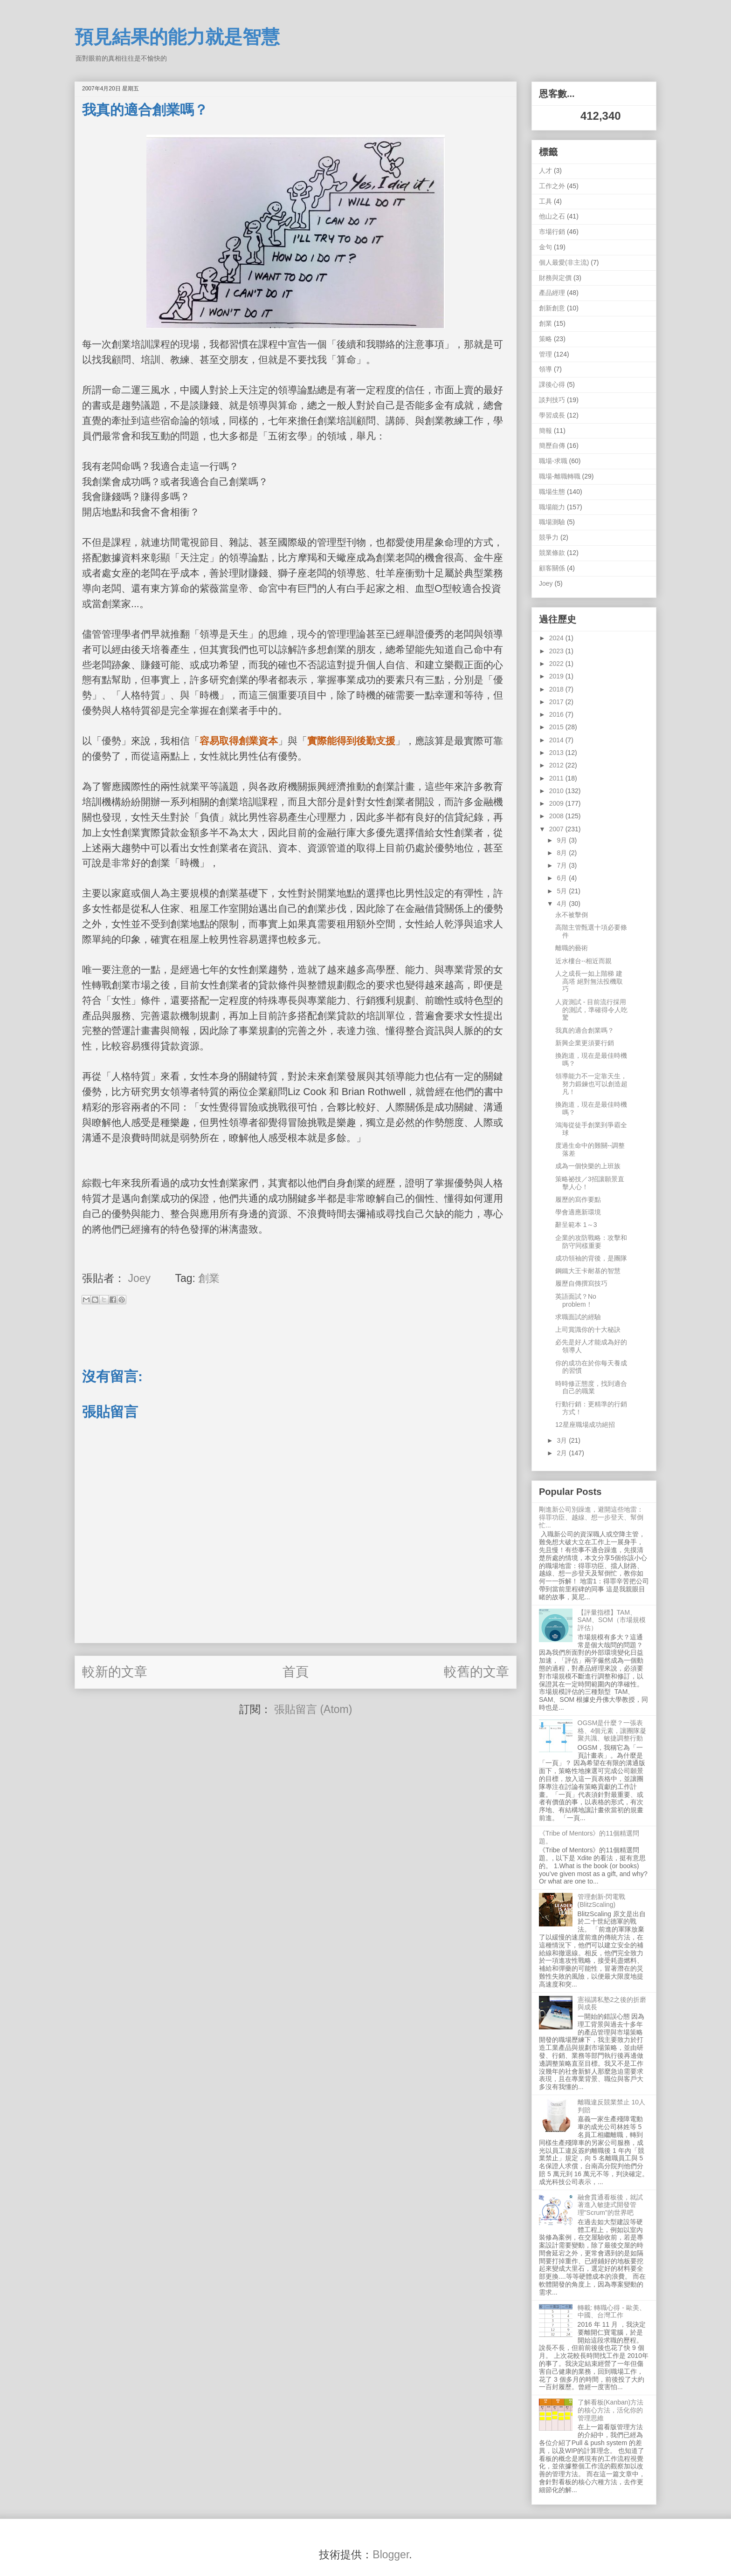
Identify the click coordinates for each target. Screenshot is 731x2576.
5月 (563, 891)
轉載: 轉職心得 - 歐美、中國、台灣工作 (612, 2311)
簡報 (545, 430)
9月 (563, 840)
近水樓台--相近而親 (583, 961)
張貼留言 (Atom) (313, 1709)
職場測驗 (552, 522)
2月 (563, 1453)
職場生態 (552, 491)
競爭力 (549, 537)
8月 (563, 852)
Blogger (390, 2555)
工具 (545, 201)
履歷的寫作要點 (578, 1199)
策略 (545, 339)
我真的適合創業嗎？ (584, 1030)
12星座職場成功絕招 (585, 1424)
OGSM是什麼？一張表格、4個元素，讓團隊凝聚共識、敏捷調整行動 (612, 1730)
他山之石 (552, 216)
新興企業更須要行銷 (584, 1043)
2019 (557, 676)
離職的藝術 (571, 948)
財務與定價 (555, 277)
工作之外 (552, 186)
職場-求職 (553, 461)
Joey (546, 583)
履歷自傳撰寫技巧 (581, 1283)
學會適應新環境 (578, 1212)
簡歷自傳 (552, 445)
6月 (563, 878)
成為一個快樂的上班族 (588, 1166)
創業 (209, 1278)
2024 (557, 638)
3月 (563, 1440)
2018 (557, 689)
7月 (563, 865)
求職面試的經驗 (578, 1317)
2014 (557, 740)
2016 (557, 714)
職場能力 (552, 507)
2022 (557, 663)
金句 (545, 247)
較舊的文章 (476, 1672)
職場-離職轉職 (559, 476)
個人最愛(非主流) (564, 262)
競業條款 (552, 552)
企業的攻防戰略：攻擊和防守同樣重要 (591, 1241)
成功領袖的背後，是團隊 (591, 1258)
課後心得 (552, 384)
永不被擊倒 (571, 914)
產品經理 (552, 292)
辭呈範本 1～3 (576, 1224)
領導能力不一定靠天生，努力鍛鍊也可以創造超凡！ (591, 1084)
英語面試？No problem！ (575, 1300)
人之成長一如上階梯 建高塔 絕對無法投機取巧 (589, 981)
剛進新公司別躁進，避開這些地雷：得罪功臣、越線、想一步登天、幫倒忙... (591, 1517)
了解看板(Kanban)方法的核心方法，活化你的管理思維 (611, 2410)
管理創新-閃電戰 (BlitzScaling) (602, 1900)
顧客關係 (552, 568)
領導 (545, 369)
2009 (557, 803)
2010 (557, 791)
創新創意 (552, 308)
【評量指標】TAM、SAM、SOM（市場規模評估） (612, 1620)
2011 (557, 778)
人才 (545, 170)
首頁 (296, 1672)
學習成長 (552, 415)
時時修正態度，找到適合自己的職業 (591, 1387)
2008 (557, 816)
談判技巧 (552, 400)
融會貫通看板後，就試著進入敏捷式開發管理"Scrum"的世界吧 (610, 2205)
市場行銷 (552, 231)
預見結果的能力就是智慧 (177, 37)
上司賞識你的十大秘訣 (588, 1329)
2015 (557, 727)
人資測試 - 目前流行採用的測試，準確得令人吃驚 (591, 1009)
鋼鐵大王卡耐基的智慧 (588, 1270)
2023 (557, 651)
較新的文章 (114, 1672)
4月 (563, 903)
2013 (557, 752)
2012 (557, 765)
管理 (545, 354)
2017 (557, 702)
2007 (557, 829)
